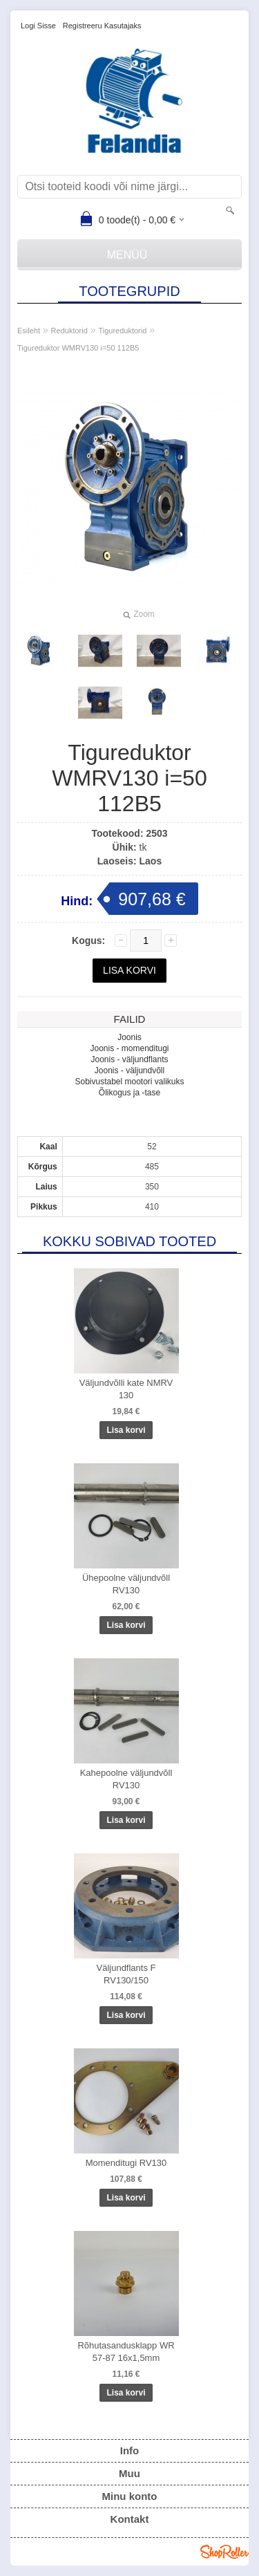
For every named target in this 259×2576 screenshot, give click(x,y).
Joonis (129, 1037)
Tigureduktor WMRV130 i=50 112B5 (78, 348)
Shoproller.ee (224, 2552)
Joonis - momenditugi (129, 1048)
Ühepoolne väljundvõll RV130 (126, 1584)
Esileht (28, 330)
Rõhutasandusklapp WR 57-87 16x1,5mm (125, 2351)
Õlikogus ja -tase (129, 1092)
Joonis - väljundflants (129, 1059)
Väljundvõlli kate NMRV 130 (126, 1389)
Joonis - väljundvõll (129, 1070)
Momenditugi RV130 (126, 2163)
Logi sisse (38, 25)
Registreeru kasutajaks (102, 25)
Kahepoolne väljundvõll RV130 (126, 1779)
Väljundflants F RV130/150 (126, 1974)
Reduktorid (69, 330)
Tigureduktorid (122, 330)
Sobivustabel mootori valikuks (129, 1081)
